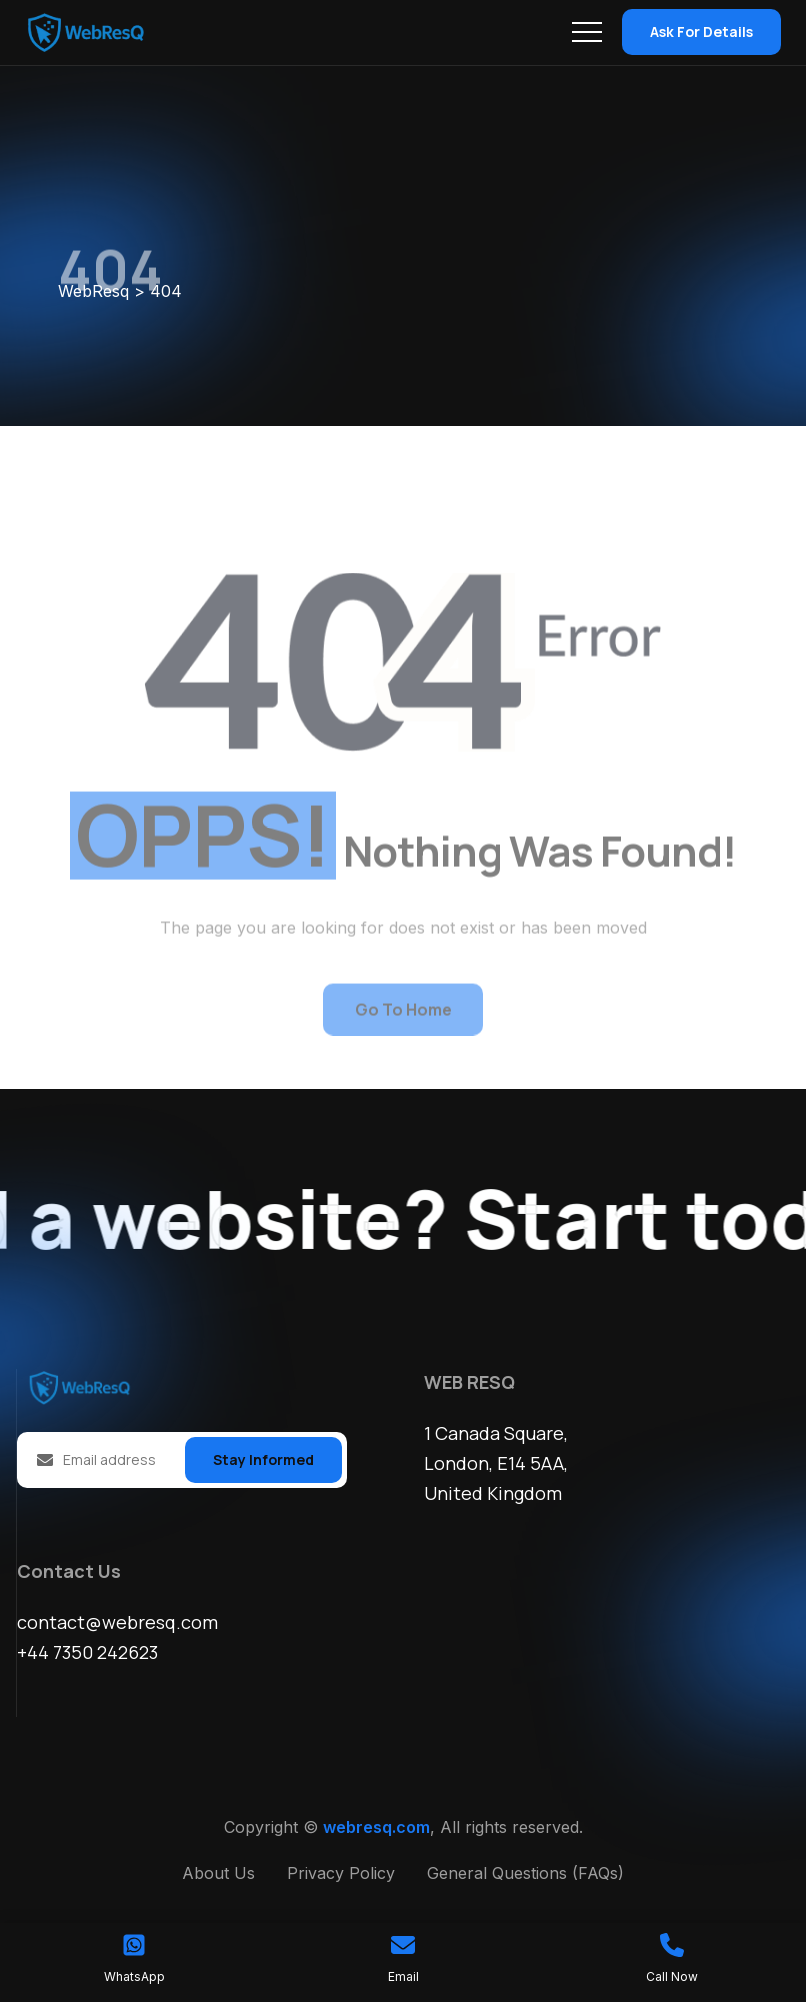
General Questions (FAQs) (525, 1873)
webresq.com (376, 1827)
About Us (218, 1873)
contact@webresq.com (117, 1622)
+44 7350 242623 (87, 1652)
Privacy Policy (341, 1873)
